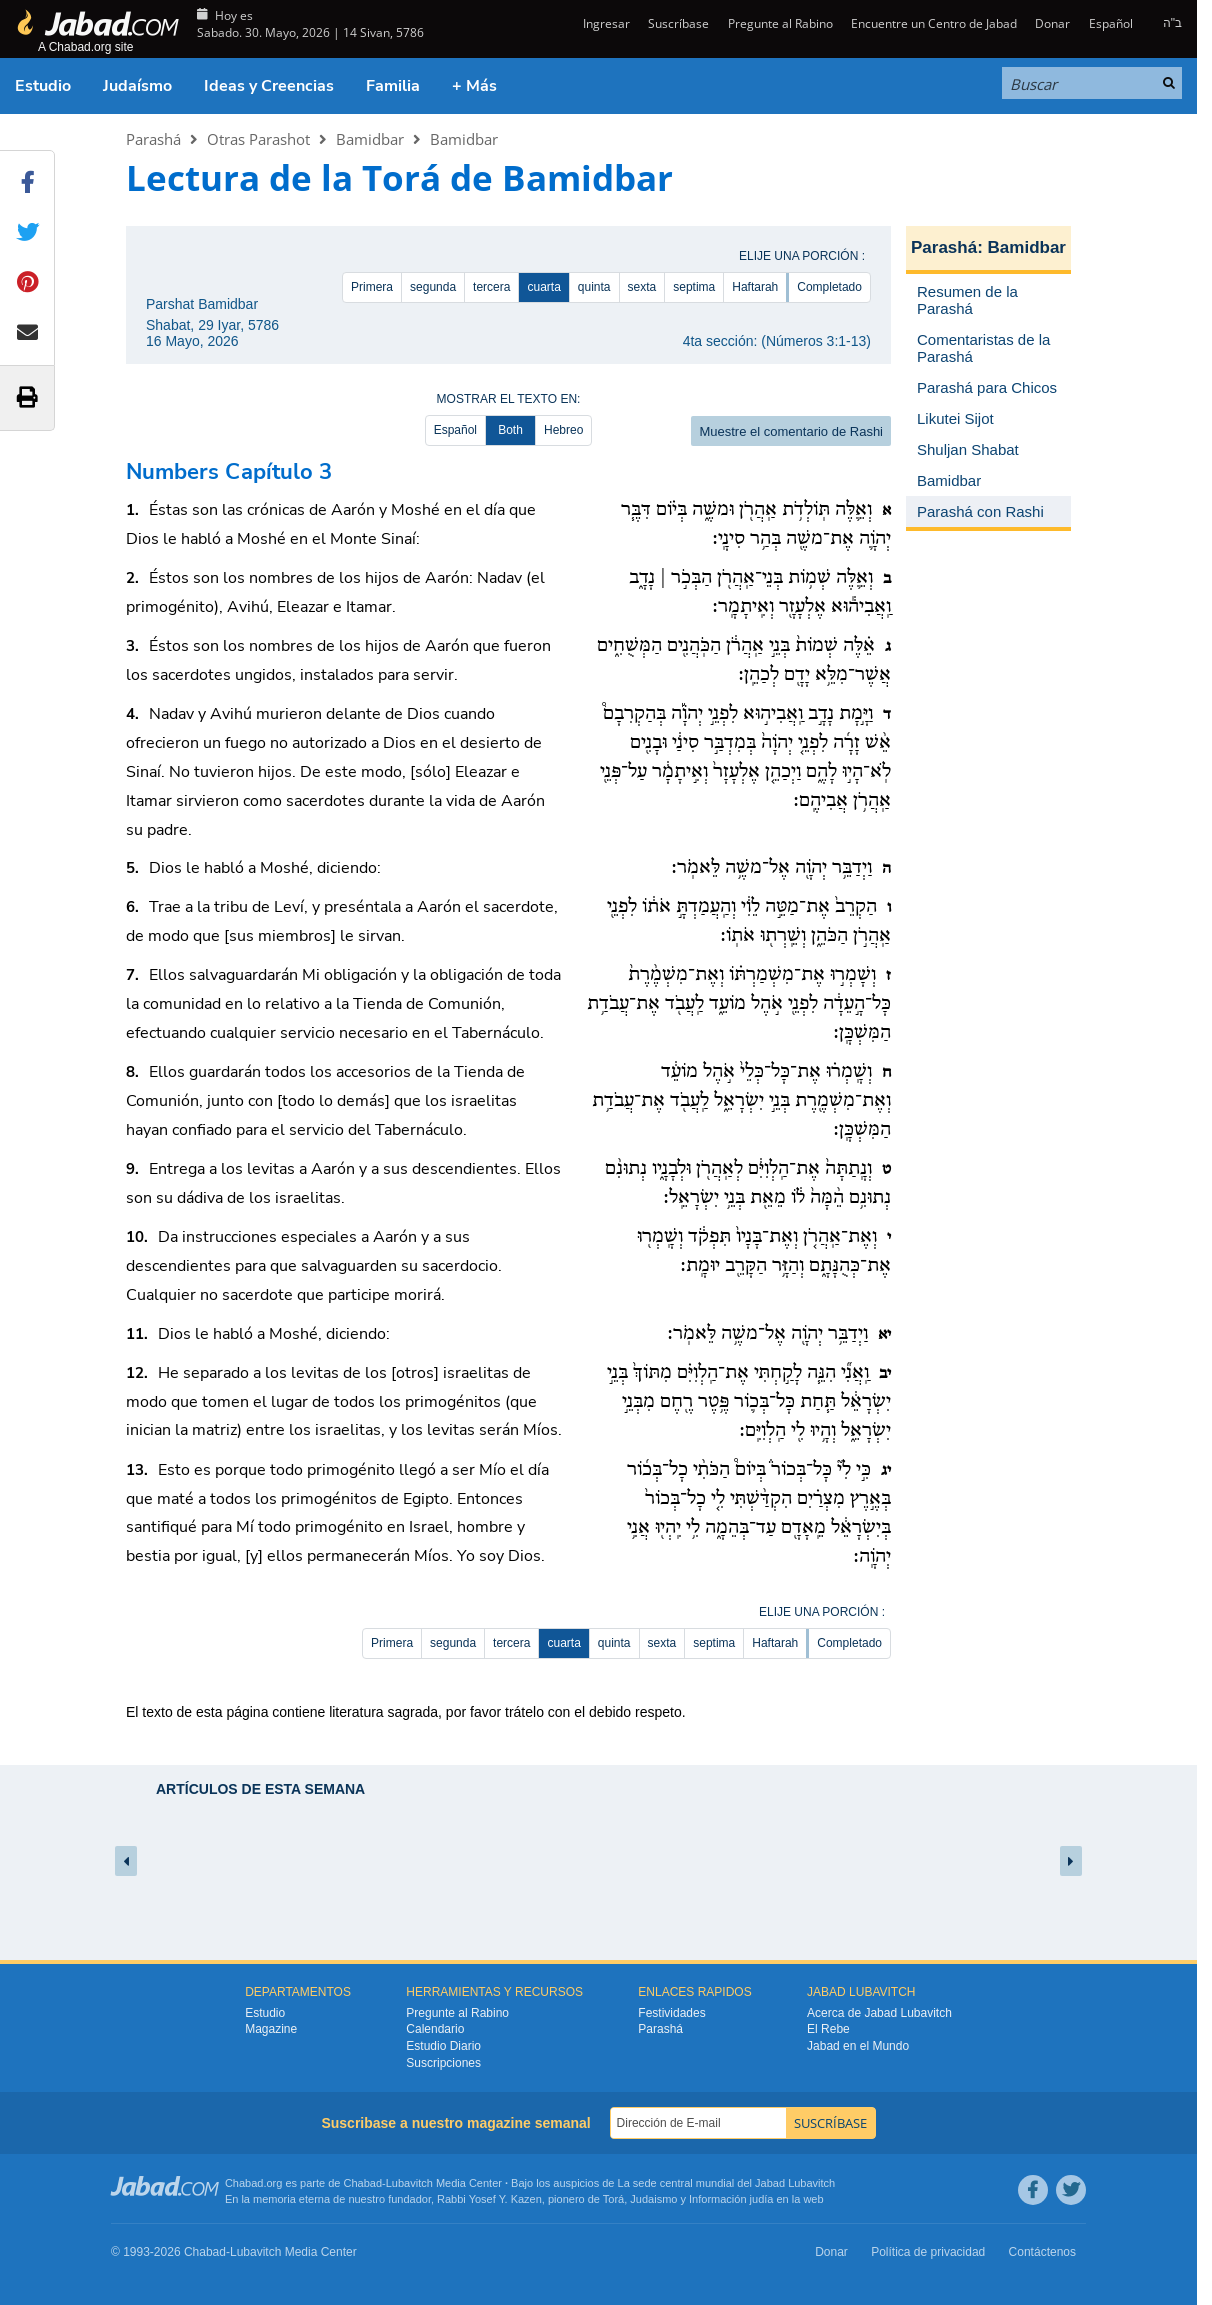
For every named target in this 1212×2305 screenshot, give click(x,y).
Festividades (671, 2013)
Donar (1052, 23)
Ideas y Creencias (269, 86)
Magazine (271, 2029)
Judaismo (653, 2199)
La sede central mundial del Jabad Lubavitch (727, 2183)
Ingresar (605, 23)
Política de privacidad (928, 2252)
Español (1111, 23)
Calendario (435, 2029)
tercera (491, 287)
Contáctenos (1042, 2252)
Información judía (732, 2199)
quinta (594, 287)
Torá (613, 2199)
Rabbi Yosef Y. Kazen (489, 2199)
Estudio (43, 86)
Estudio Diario (443, 2046)
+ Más (474, 86)
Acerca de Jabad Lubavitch (879, 2013)
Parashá (153, 139)
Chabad (363, 2183)
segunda (433, 287)
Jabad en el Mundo (858, 2046)
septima (694, 287)
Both (510, 430)
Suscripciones (443, 2063)
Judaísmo (137, 86)
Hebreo (563, 430)
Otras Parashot (258, 139)
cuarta (543, 287)
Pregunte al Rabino (780, 23)
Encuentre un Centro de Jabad (934, 23)
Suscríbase (678, 23)
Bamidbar (370, 139)
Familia (393, 86)
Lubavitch (409, 2183)
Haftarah (755, 287)
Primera (372, 287)
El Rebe (828, 2029)
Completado (829, 287)
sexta (642, 287)
